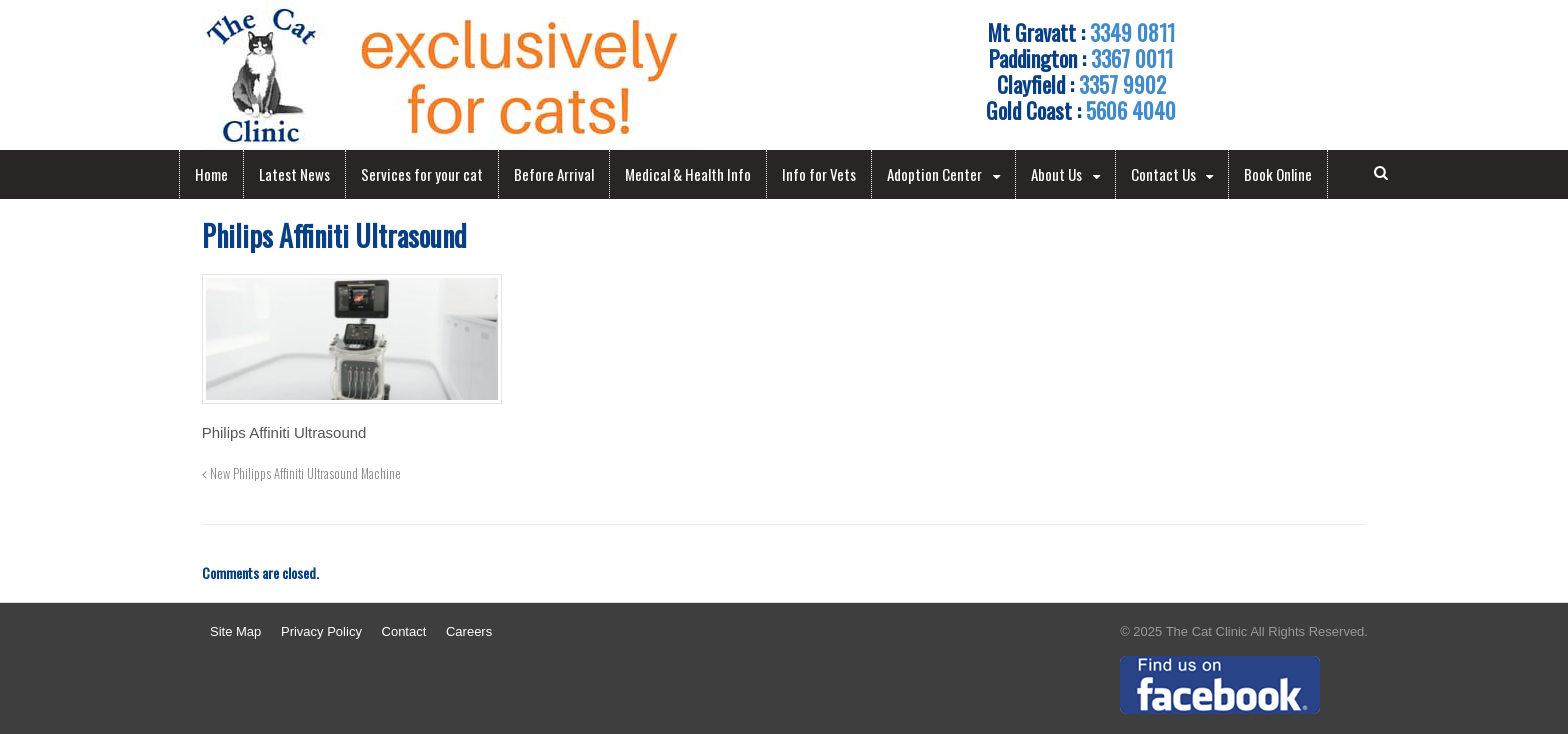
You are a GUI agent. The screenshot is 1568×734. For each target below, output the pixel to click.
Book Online (1278, 174)
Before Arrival (554, 174)
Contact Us (1163, 174)
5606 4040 (1131, 110)
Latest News (294, 174)
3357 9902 (1122, 84)
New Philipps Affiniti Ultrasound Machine (301, 473)
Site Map (235, 631)
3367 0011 (1132, 58)
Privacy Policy (321, 631)
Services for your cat (422, 174)
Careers (469, 631)
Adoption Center (934, 174)
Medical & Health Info (688, 174)
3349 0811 (1132, 32)
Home (211, 174)
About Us (1056, 174)
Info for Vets (819, 174)
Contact (404, 631)
